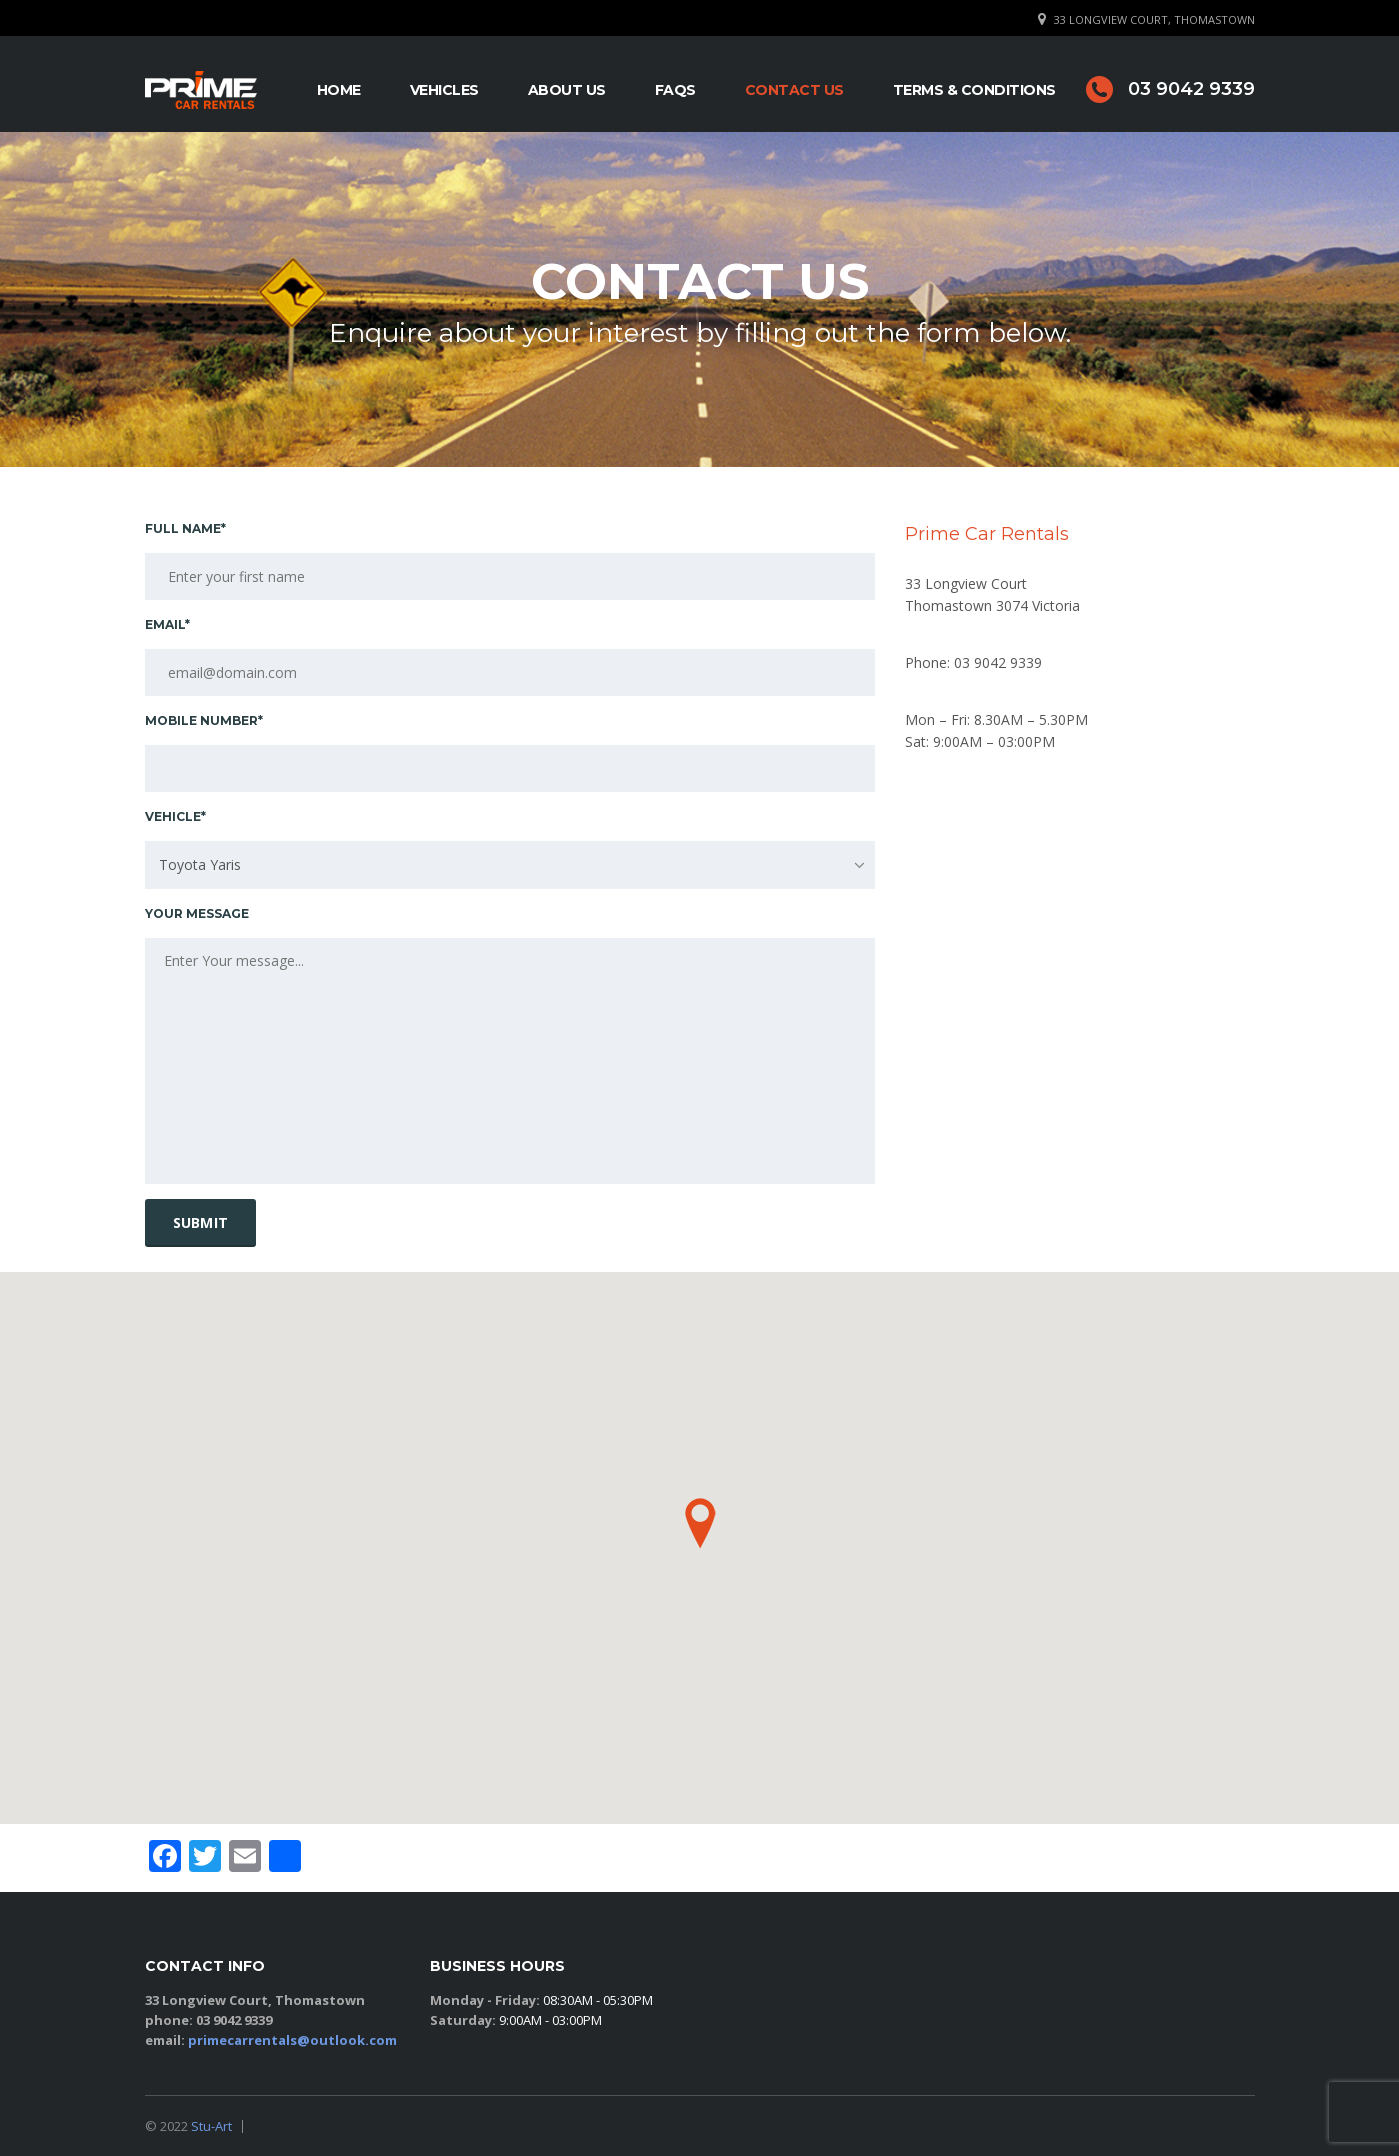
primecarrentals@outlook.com (292, 2040)
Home (339, 90)
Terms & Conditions (974, 90)
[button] (700, 1523)
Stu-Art (211, 2126)
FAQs (675, 90)
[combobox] (510, 865)
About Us (567, 90)
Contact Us (794, 90)
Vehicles (444, 90)
